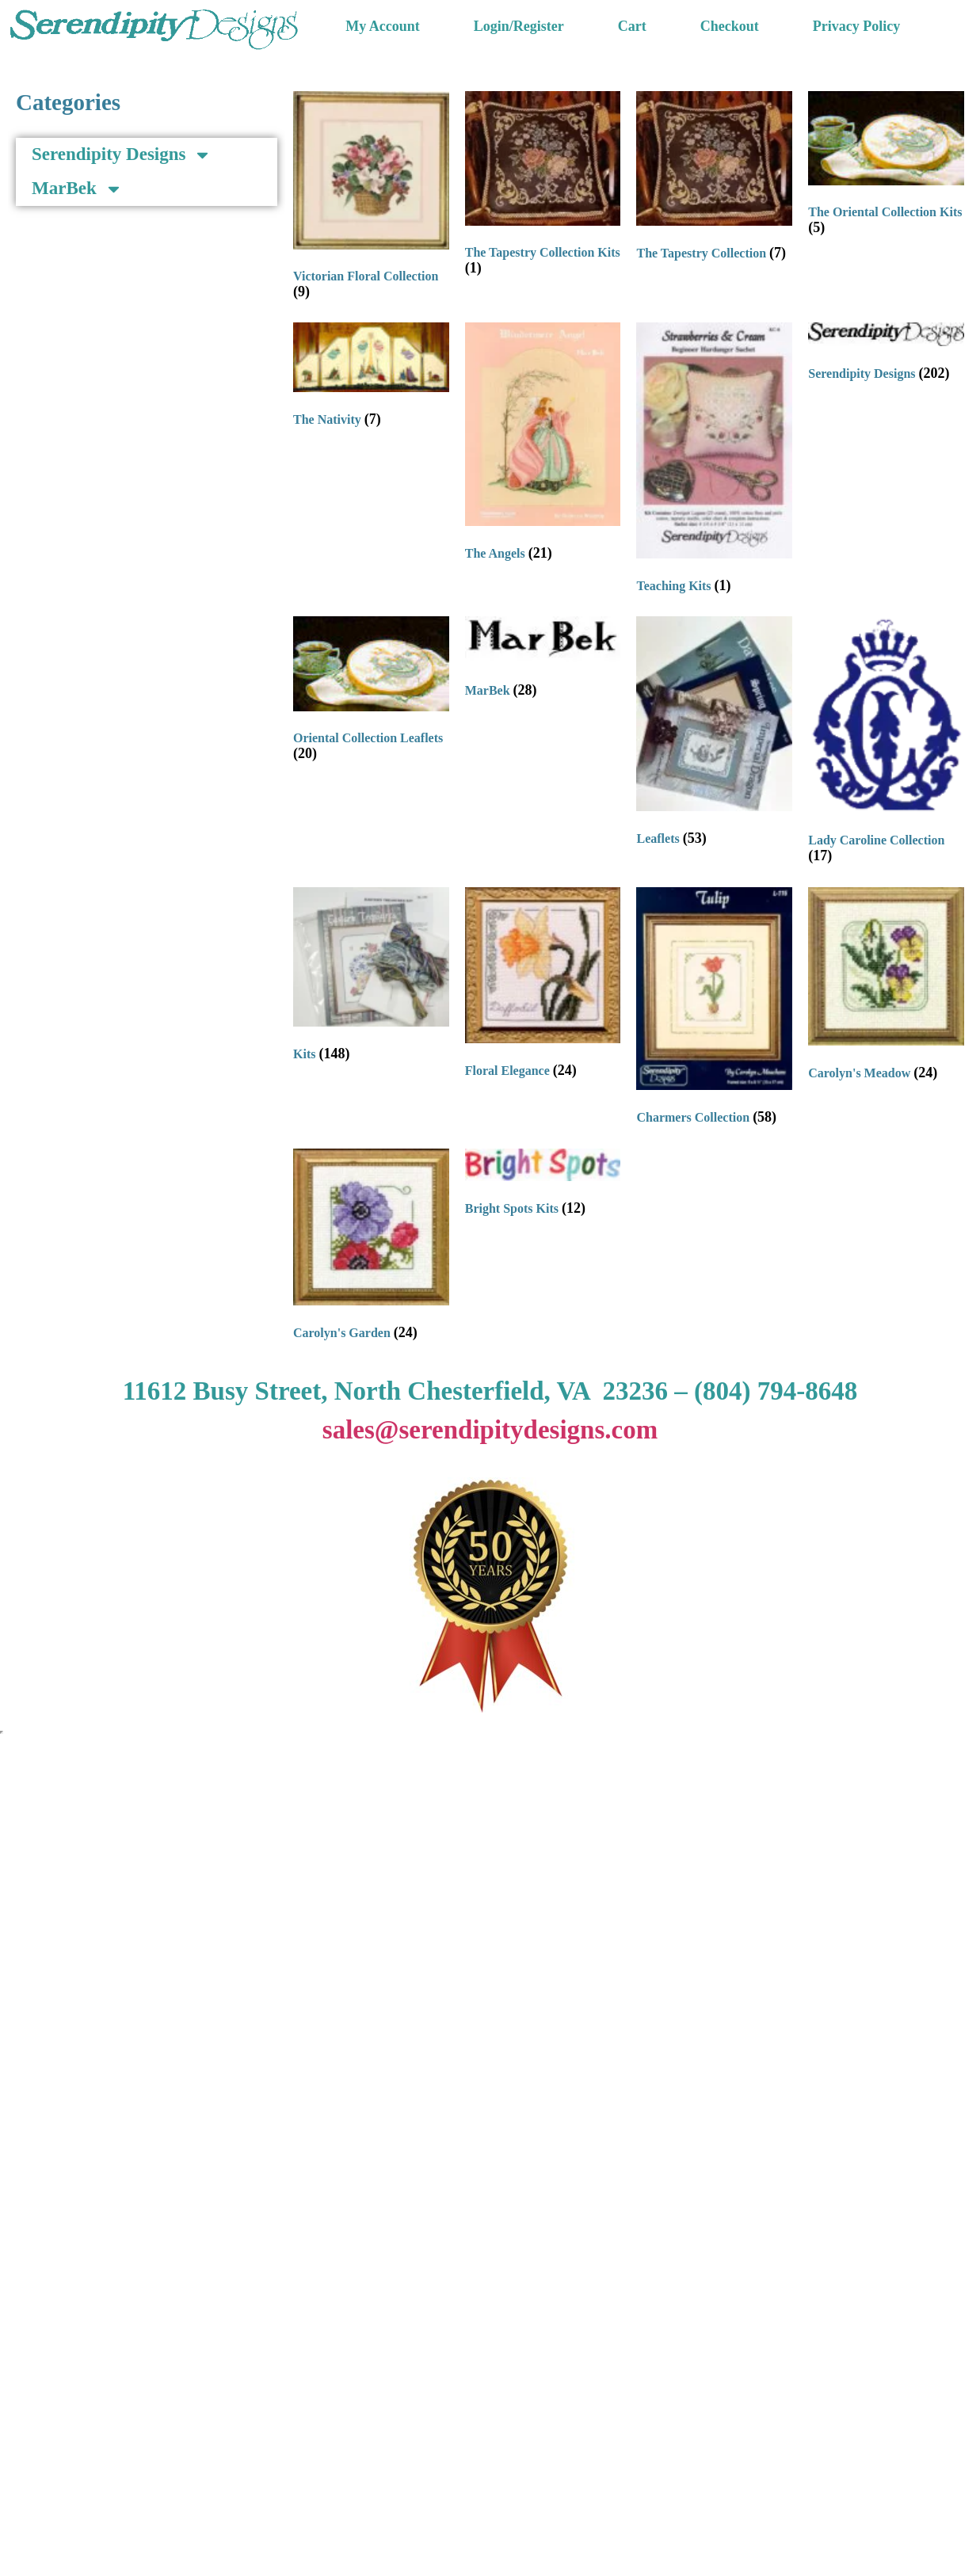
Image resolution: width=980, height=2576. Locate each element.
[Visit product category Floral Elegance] (543, 986)
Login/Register (519, 26)
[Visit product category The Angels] (543, 445)
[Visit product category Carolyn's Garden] (371, 1248)
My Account (382, 26)
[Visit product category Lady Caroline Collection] (886, 743)
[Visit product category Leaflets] (714, 734)
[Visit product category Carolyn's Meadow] (886, 987)
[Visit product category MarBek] (543, 661)
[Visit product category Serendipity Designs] (886, 355)
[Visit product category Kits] (371, 978)
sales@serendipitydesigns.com (490, 1430)
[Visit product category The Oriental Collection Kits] (886, 167)
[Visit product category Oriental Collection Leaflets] (371, 692)
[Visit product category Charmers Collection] (714, 1010)
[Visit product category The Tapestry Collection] (714, 180)
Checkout (729, 26)
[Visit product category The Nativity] (371, 378)
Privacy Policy (856, 26)
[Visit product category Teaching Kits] (714, 461)
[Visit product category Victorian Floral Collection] (371, 199)
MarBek (77, 189)
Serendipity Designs (122, 155)
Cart (632, 26)
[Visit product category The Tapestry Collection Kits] (543, 187)
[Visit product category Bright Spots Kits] (543, 1186)
